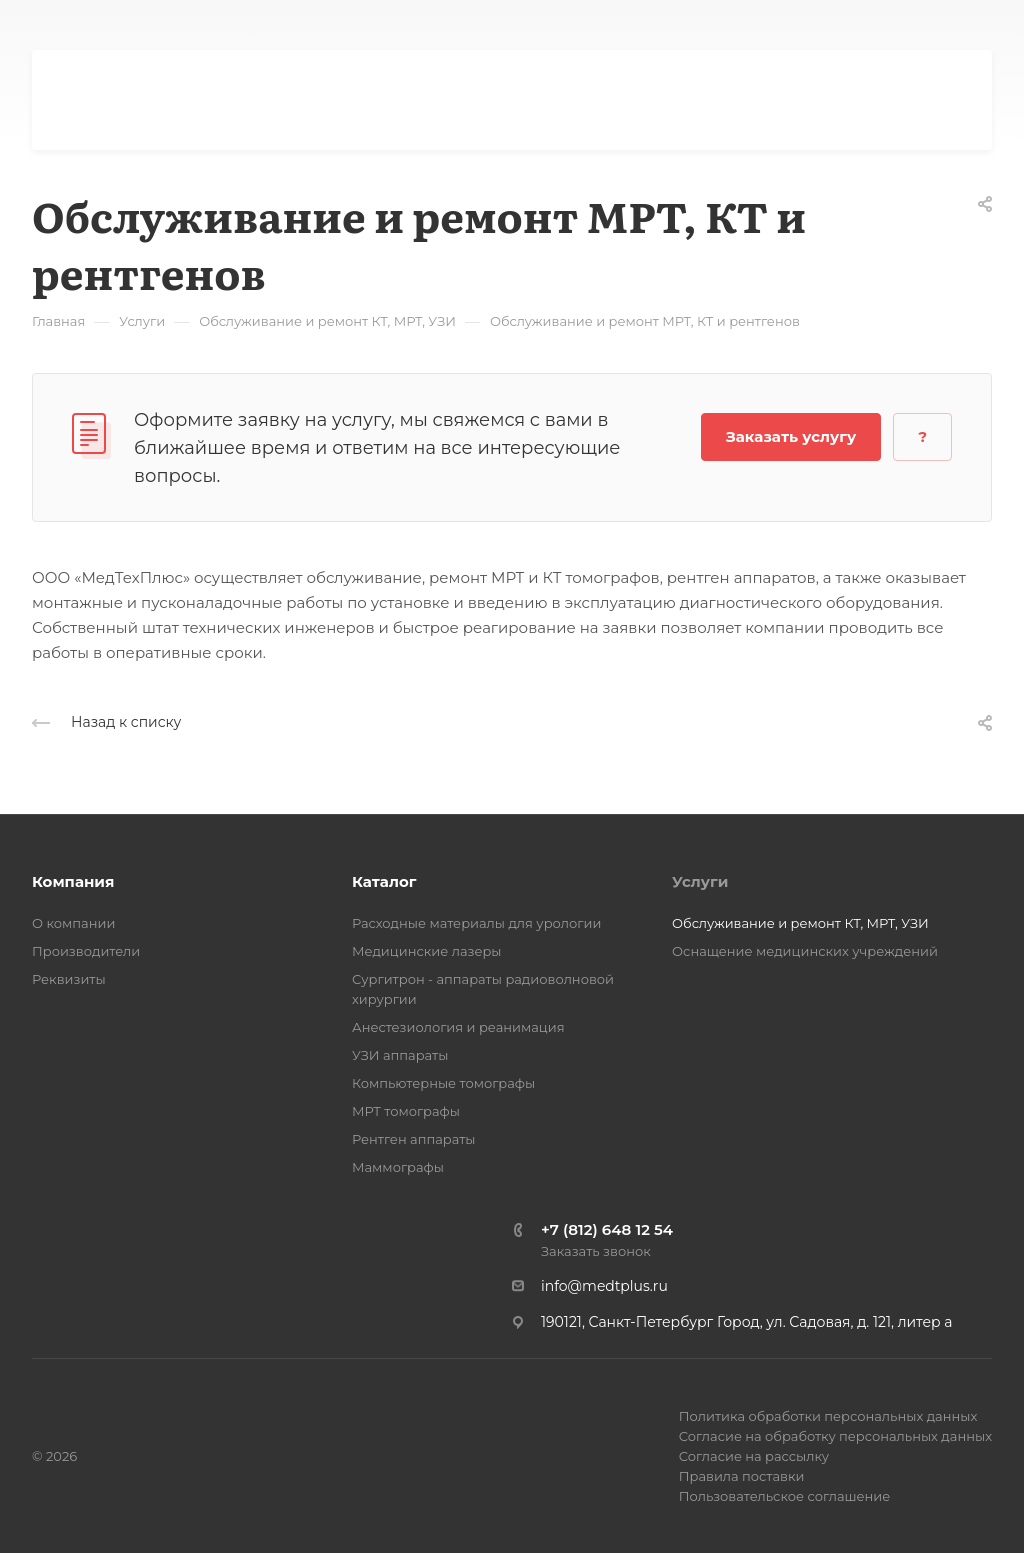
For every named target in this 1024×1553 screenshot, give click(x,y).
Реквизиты (69, 979)
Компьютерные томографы (443, 1083)
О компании (73, 923)
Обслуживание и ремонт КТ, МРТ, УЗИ (800, 923)
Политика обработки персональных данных (828, 1416)
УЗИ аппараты (400, 1055)
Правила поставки (742, 1476)
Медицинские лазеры (427, 951)
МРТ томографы (406, 1111)
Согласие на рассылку (754, 1456)
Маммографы (398, 1167)
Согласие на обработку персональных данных (835, 1436)
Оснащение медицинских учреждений (805, 951)
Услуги (700, 881)
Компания (73, 881)
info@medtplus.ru (604, 1286)
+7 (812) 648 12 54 (607, 1229)
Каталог (384, 881)
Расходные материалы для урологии (476, 923)
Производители (86, 951)
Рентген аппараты (414, 1139)
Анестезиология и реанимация (458, 1027)
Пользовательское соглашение (785, 1496)
